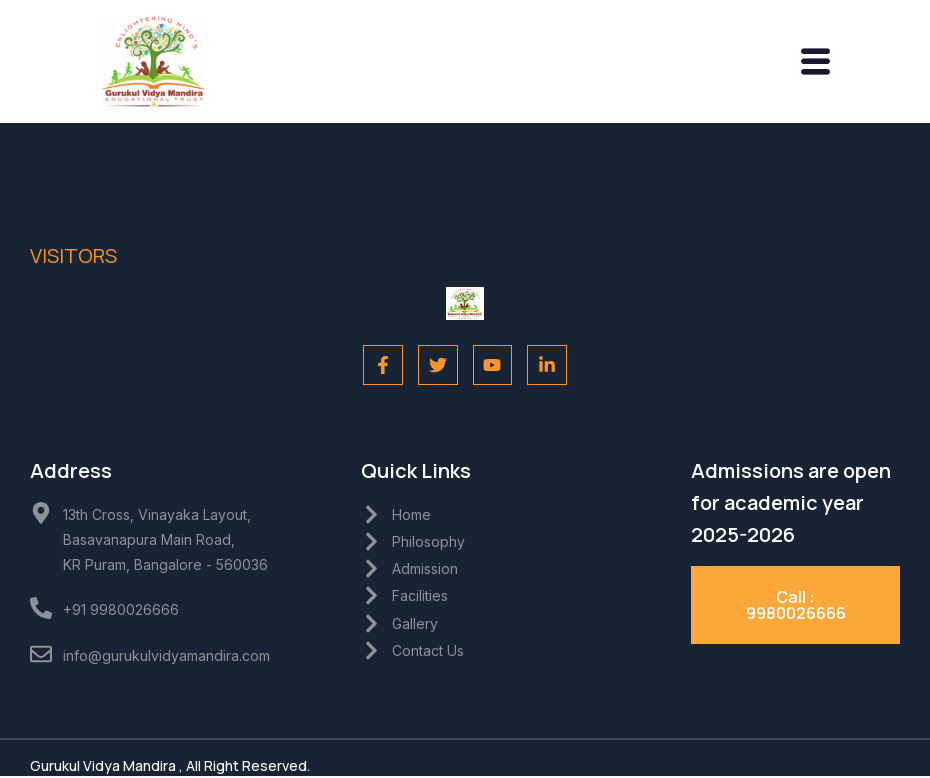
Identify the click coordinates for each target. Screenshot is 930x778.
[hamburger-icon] (815, 63)
